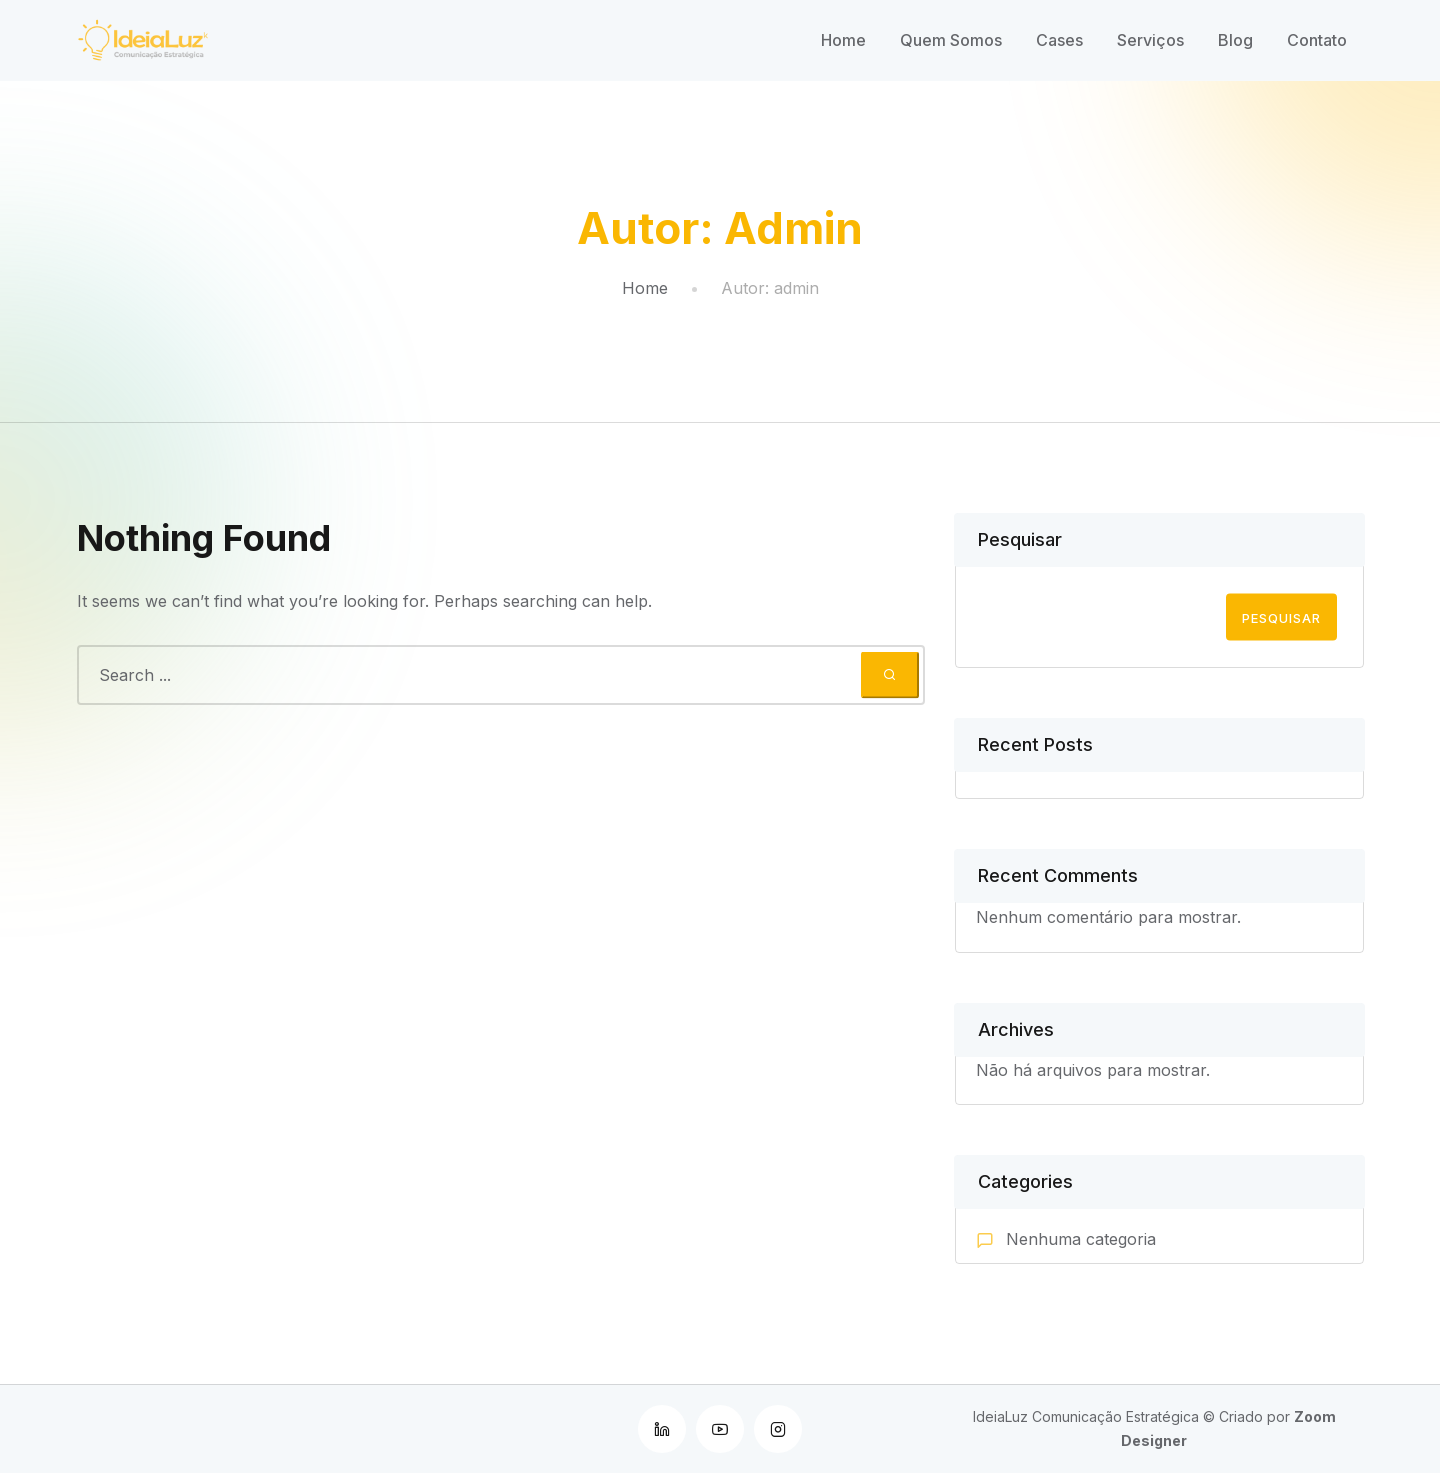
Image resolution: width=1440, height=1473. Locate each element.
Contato (1317, 40)
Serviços (1150, 40)
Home (843, 40)
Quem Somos (951, 40)
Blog (1235, 40)
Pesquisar (1020, 539)
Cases (1059, 40)
